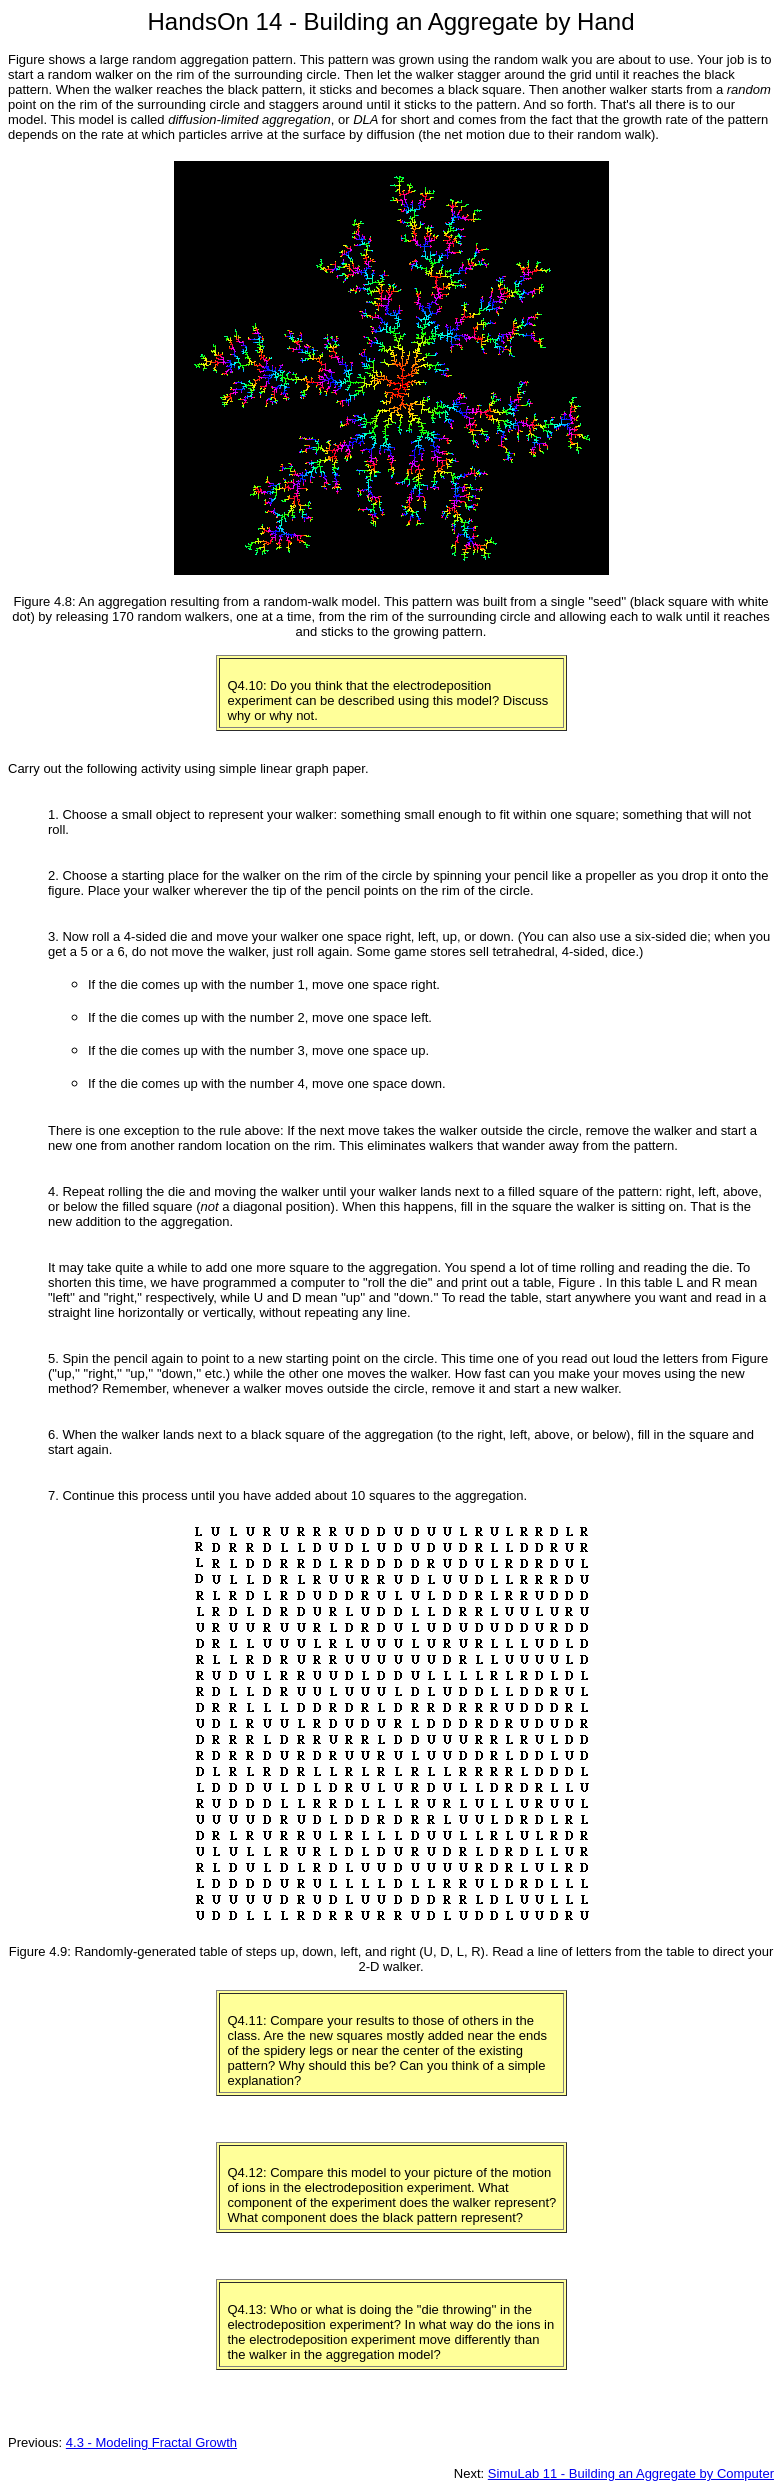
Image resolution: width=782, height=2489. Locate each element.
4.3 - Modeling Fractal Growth (151, 2442)
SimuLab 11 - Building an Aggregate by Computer (631, 2473)
